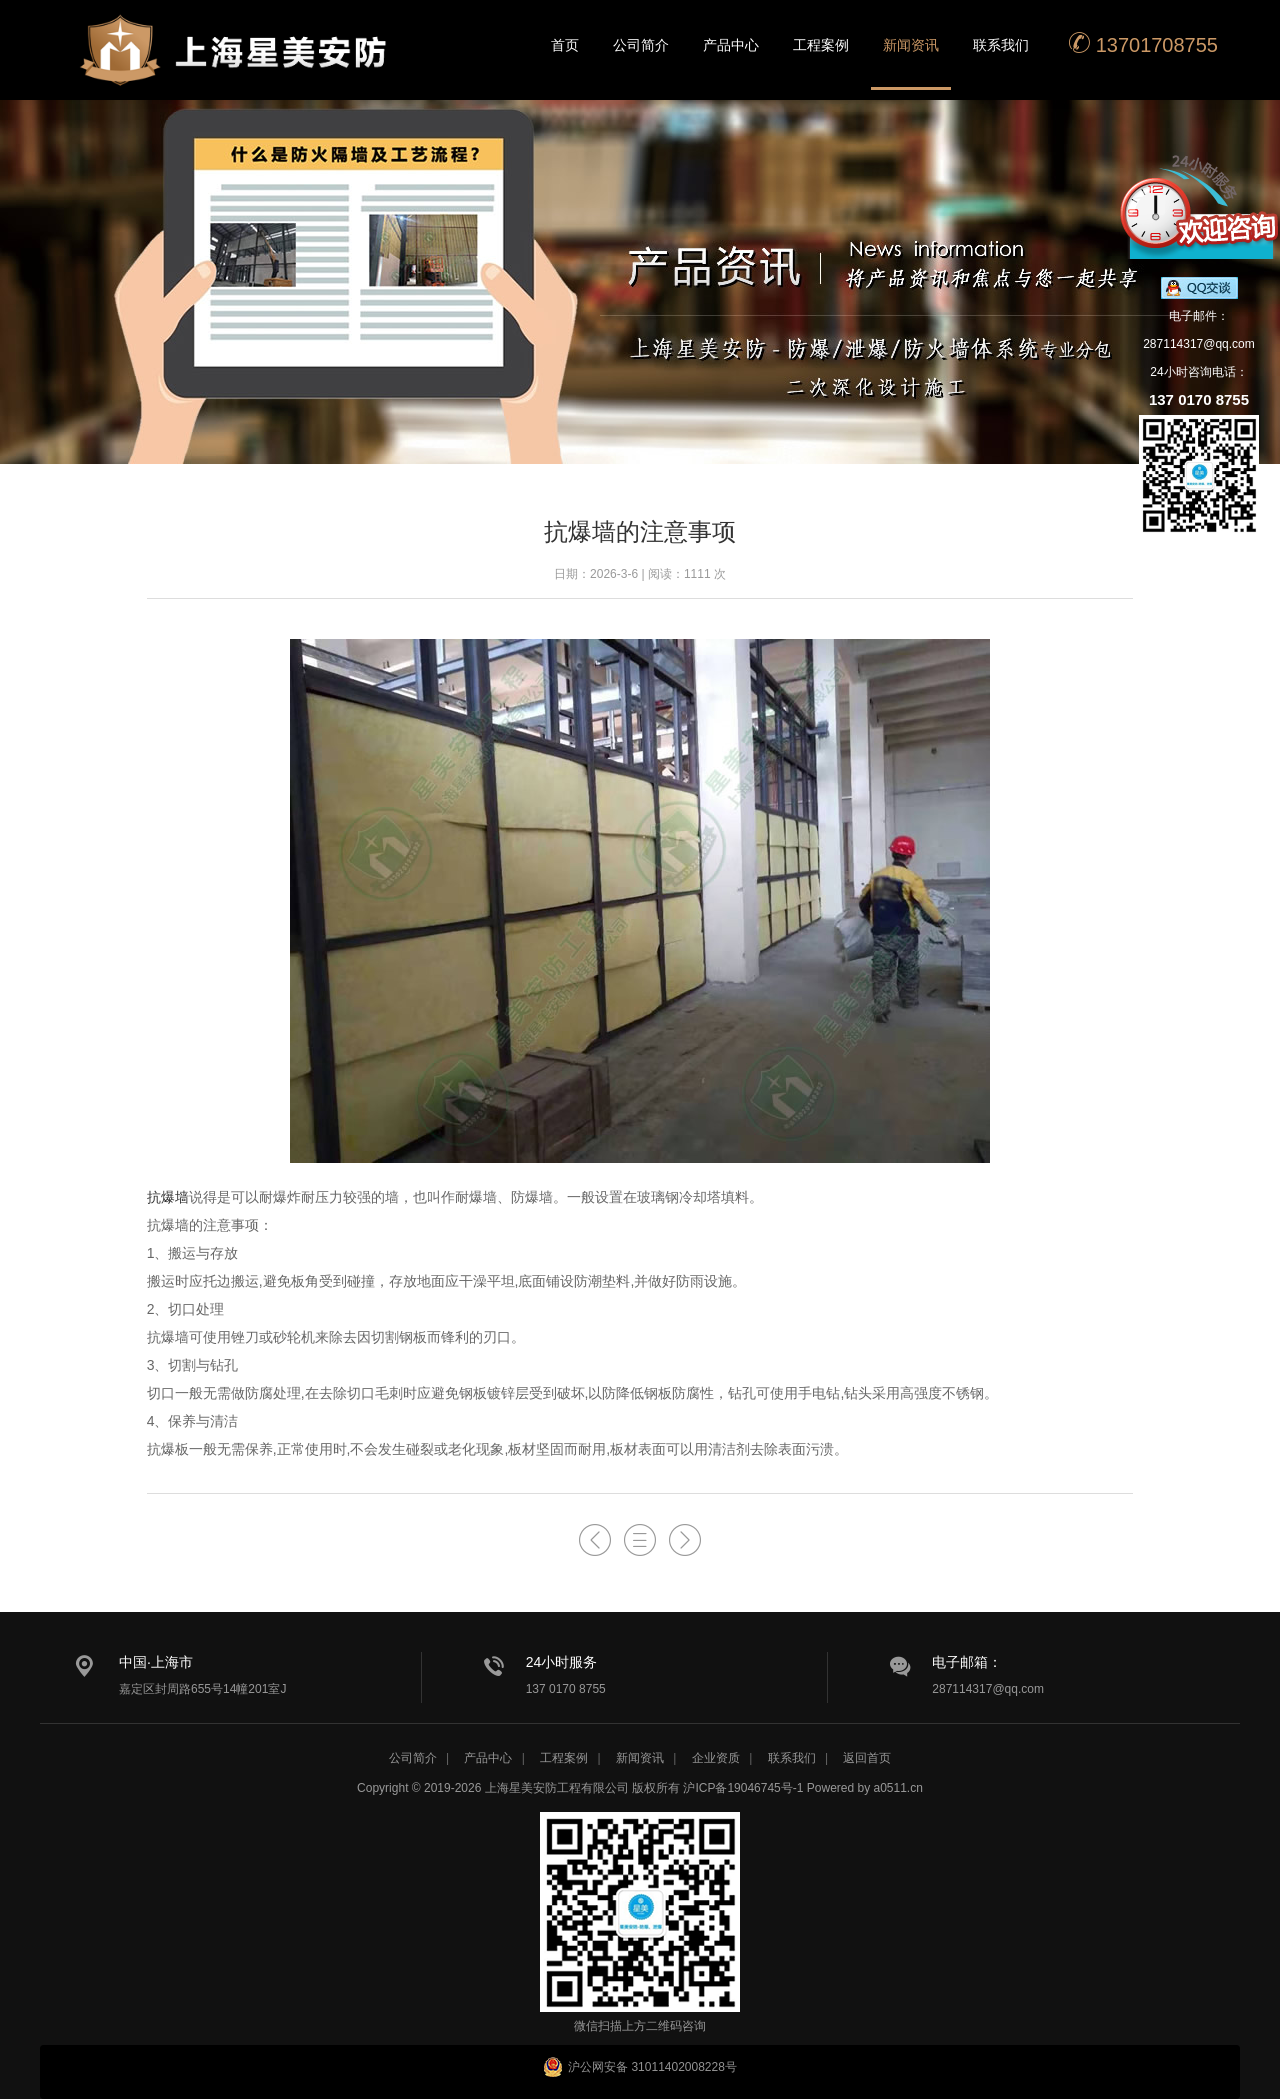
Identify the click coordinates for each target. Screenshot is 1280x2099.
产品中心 (731, 45)
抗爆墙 (168, 1197)
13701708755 (1143, 43)
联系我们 (1001, 45)
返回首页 (867, 1758)
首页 (565, 45)
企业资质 (716, 1758)
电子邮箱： (967, 1662)
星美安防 (235, 63)
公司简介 (641, 45)
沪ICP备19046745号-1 (743, 1788)
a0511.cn (898, 1788)
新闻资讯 (911, 45)
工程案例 (821, 45)
